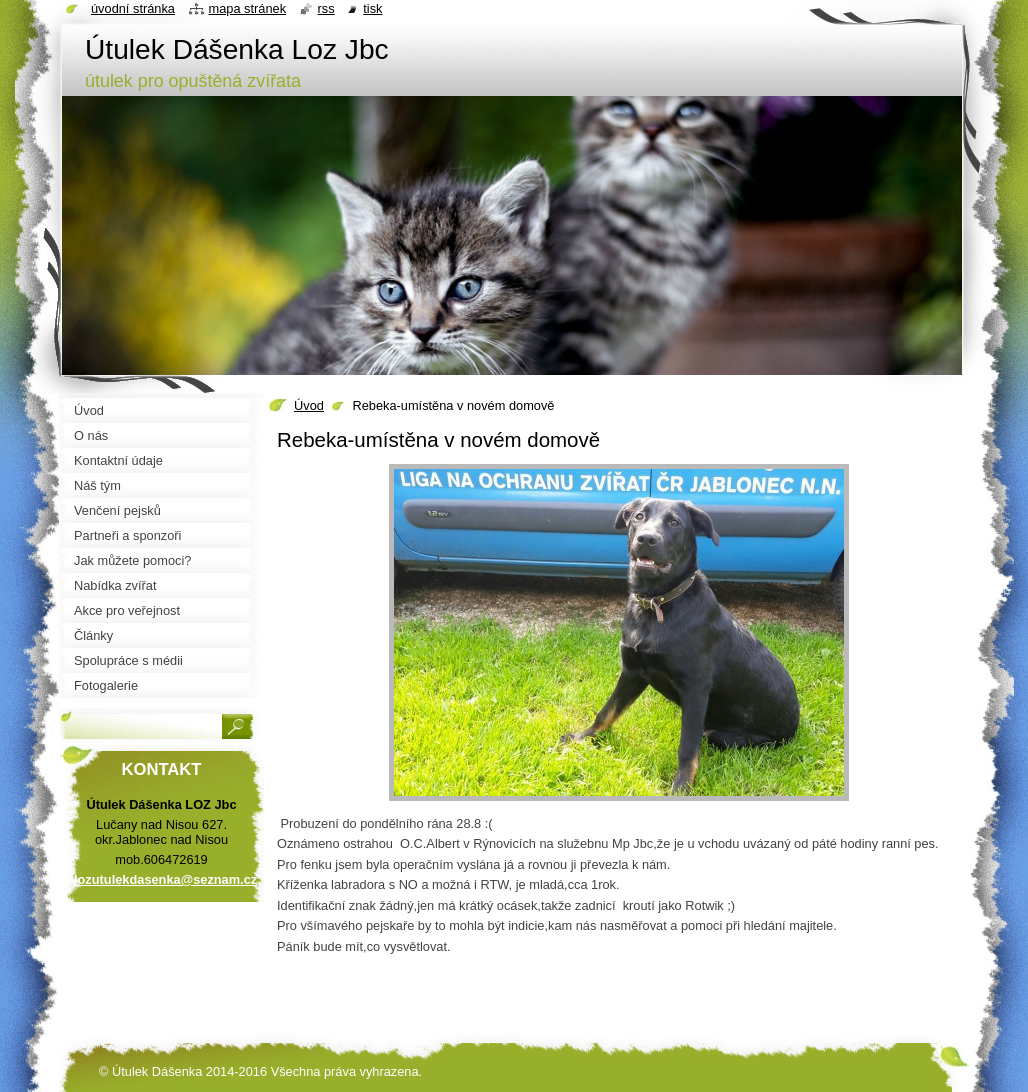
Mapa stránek (248, 8)
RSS (326, 8)
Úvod (309, 405)
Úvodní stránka (133, 8)
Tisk (372, 8)
